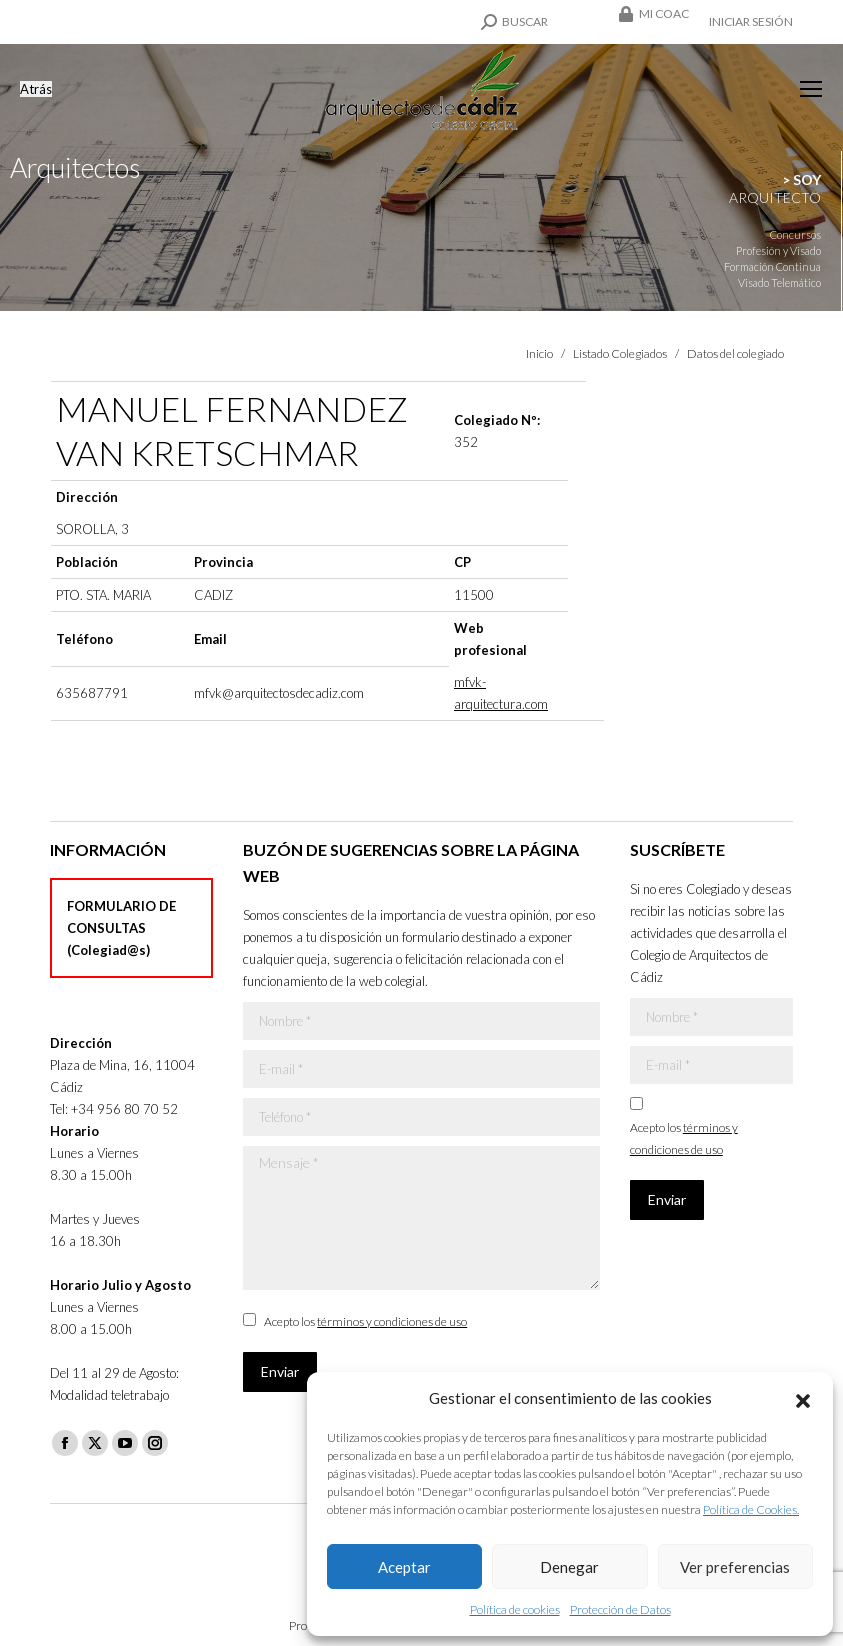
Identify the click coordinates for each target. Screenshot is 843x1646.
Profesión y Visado (778, 250)
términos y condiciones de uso (392, 1321)
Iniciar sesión (751, 21)
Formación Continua (772, 266)
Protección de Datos (620, 1609)
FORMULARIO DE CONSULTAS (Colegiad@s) (121, 928)
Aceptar (404, 1567)
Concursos (795, 234)
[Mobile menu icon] (811, 89)
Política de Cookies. (751, 1509)
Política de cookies (515, 1609)
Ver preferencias (735, 1567)
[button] (803, 1398)
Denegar (569, 1567)
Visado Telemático (779, 282)
